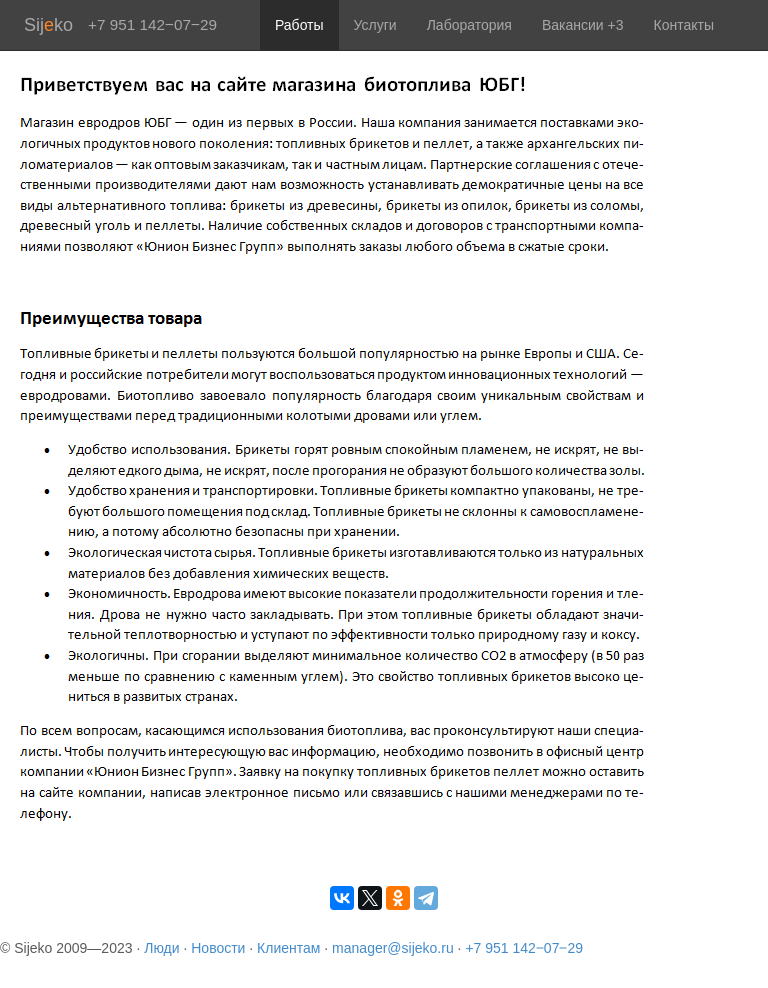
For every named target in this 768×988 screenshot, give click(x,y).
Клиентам (288, 948)
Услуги (375, 25)
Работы (299, 25)
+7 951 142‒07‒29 (524, 948)
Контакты (684, 25)
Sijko (48, 25)
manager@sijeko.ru (393, 948)
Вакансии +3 (583, 25)
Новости (218, 948)
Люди (161, 948)
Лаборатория (469, 25)
